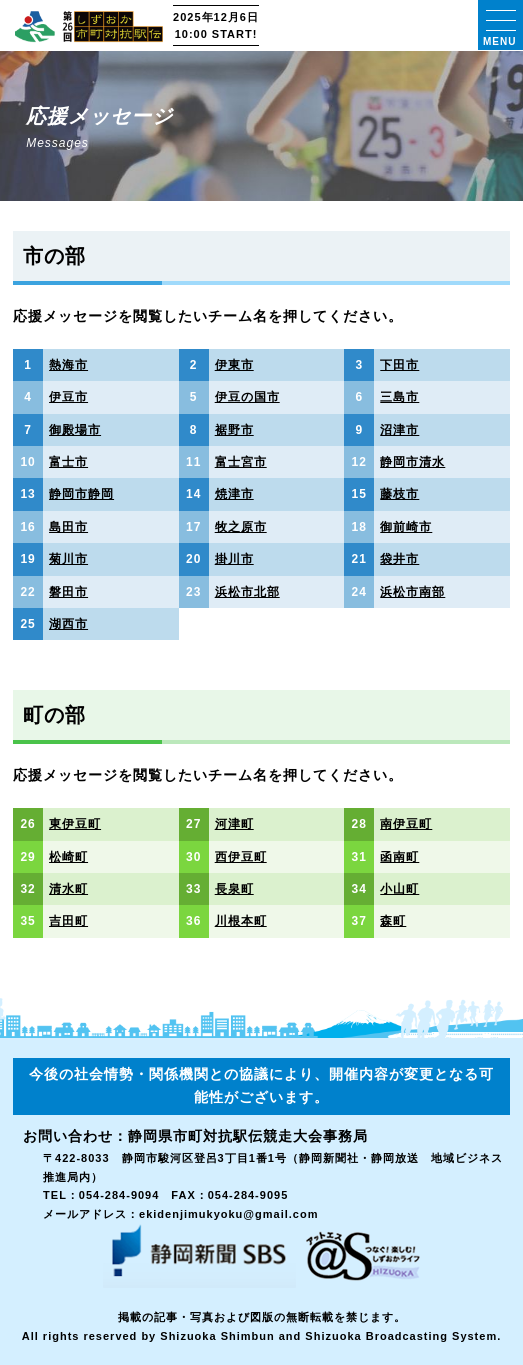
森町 (393, 921)
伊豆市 (68, 397)
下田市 (399, 365)
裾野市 (234, 430)
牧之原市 (241, 527)
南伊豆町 (406, 824)
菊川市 (68, 559)
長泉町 (234, 889)
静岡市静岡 (81, 494)
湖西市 (68, 624)
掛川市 (234, 559)
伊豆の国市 (247, 397)
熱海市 (68, 365)
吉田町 (68, 921)
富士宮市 (241, 462)
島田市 (68, 527)
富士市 (68, 462)
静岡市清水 (412, 462)
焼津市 (234, 494)
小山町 (399, 889)
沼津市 (399, 430)
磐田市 (68, 592)
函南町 (399, 857)
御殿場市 (75, 430)
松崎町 (68, 857)
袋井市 (399, 559)
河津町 (234, 824)
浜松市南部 (412, 592)
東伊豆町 (75, 824)
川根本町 (241, 921)
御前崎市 (406, 527)
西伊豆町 (241, 857)
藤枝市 (399, 494)
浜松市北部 (247, 592)
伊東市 (234, 365)
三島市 (399, 397)
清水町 (68, 889)
